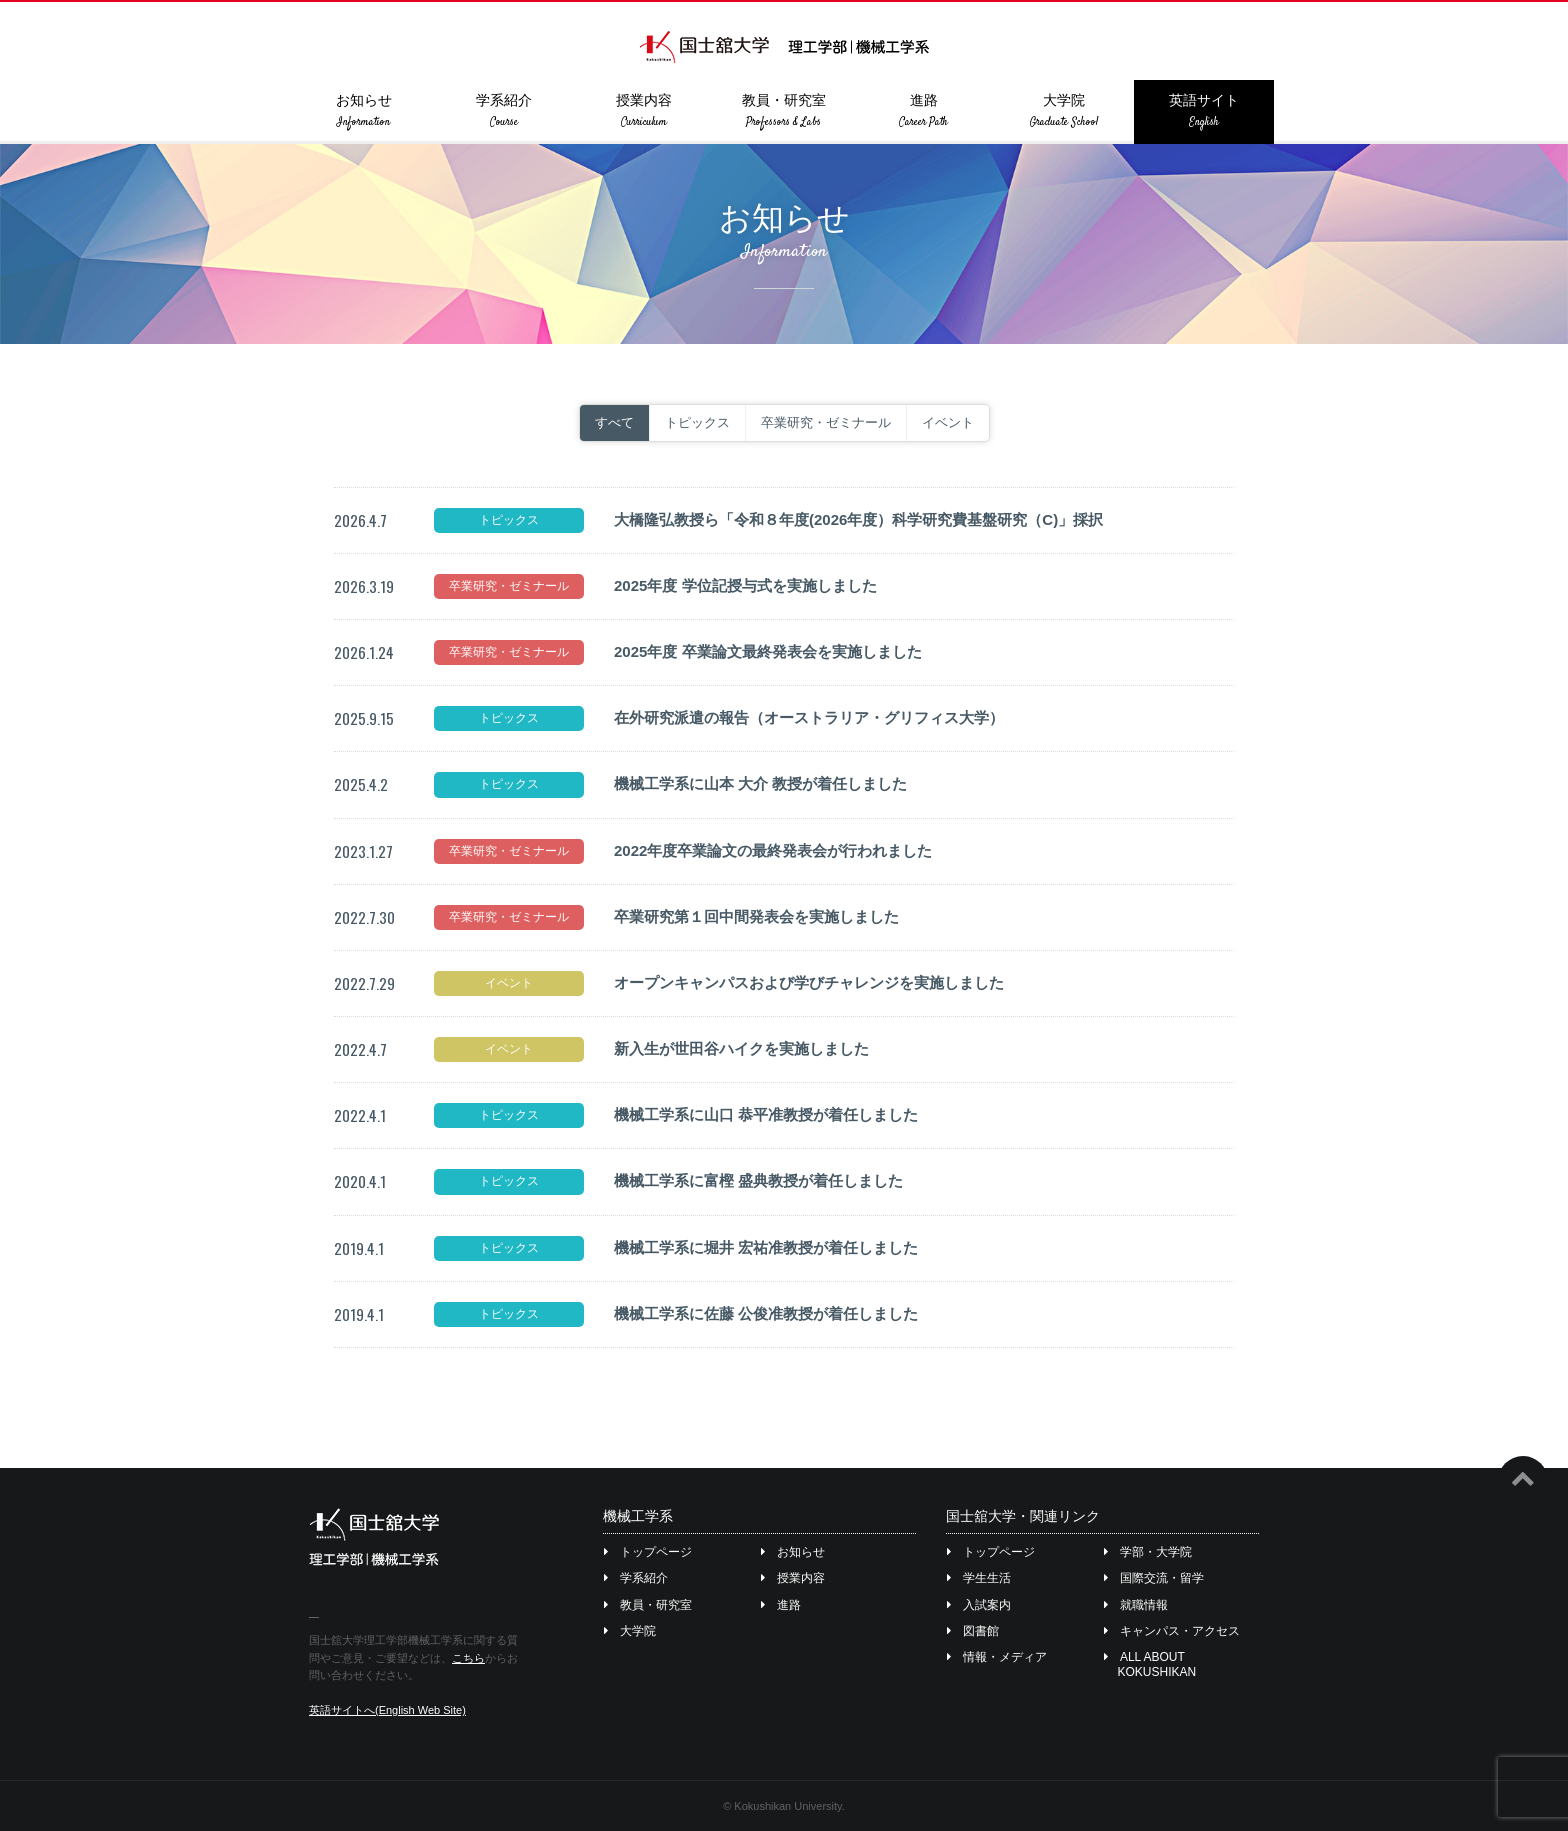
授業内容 (644, 111)
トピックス (697, 422)
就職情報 (1136, 1605)
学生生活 (979, 1578)
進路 (924, 111)
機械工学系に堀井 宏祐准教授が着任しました (766, 1247)
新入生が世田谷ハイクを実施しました (741, 1048)
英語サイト (1204, 111)
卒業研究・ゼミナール (826, 422)
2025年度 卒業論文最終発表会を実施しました (768, 651)
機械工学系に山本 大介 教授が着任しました (760, 783)
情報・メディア (997, 1657)
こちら (468, 1658)
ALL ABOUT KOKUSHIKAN (1151, 1664)
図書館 (973, 1631)
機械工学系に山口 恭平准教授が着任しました (766, 1114)
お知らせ (364, 111)
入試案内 (979, 1605)
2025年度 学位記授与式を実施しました (745, 585)
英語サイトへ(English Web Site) (387, 1710)
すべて (614, 422)
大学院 (1064, 111)
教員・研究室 (784, 111)
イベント (948, 422)
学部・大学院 (1148, 1552)
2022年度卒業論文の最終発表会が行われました (773, 850)
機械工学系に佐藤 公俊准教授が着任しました (766, 1313)
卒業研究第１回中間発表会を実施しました (756, 916)
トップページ (648, 1552)
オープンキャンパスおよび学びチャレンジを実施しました (809, 982)
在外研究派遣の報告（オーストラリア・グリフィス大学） (809, 717)
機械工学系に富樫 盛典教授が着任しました (758, 1180)
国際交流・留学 (1154, 1578)
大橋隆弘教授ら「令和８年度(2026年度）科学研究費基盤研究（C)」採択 (858, 519)
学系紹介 (504, 111)
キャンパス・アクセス (1172, 1631)
